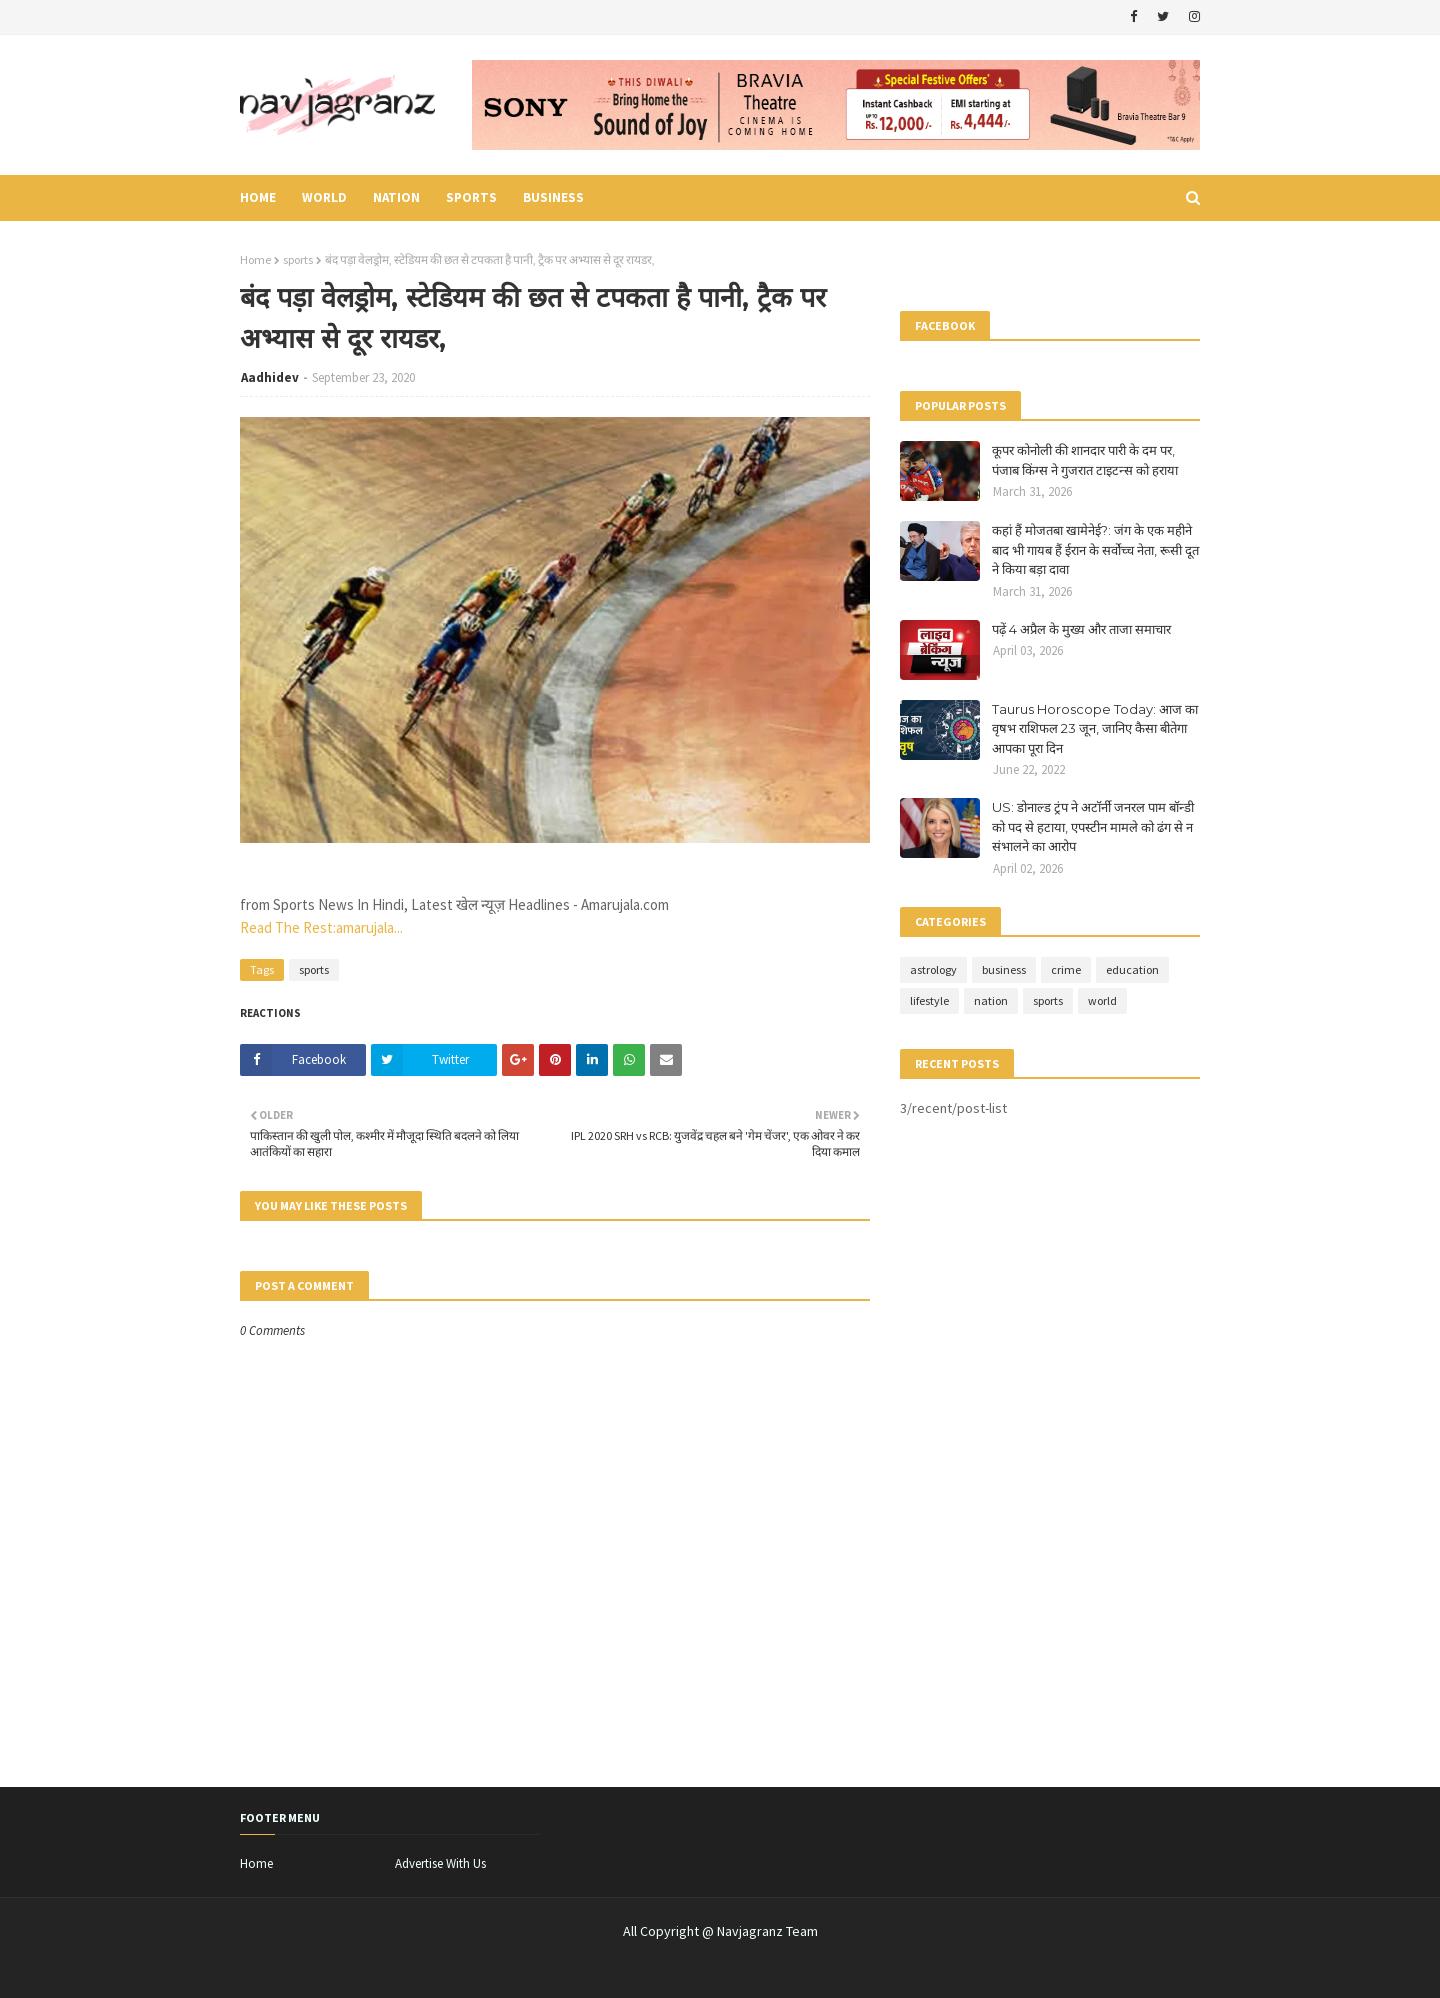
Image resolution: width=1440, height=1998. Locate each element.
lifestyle (929, 1000)
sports (298, 259)
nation (991, 1000)
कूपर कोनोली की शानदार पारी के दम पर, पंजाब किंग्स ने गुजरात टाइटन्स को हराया (1085, 460)
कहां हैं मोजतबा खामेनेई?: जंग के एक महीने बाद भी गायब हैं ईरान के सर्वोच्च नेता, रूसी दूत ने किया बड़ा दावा (1095, 549)
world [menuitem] (324, 197)
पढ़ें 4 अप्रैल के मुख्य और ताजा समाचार (1081, 629)
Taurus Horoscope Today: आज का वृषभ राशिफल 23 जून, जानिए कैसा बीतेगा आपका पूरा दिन (1095, 728)
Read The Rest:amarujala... (321, 927)
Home (255, 259)
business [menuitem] (553, 197)
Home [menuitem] (258, 197)
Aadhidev (270, 377)
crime (1066, 969)
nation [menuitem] (396, 197)
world (1102, 1000)
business (1004, 969)
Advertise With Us (440, 1863)
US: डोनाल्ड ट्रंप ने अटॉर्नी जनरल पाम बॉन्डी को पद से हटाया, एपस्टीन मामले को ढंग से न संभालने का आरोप (1093, 826)
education (1132, 969)
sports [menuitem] (471, 197)
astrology (933, 969)
